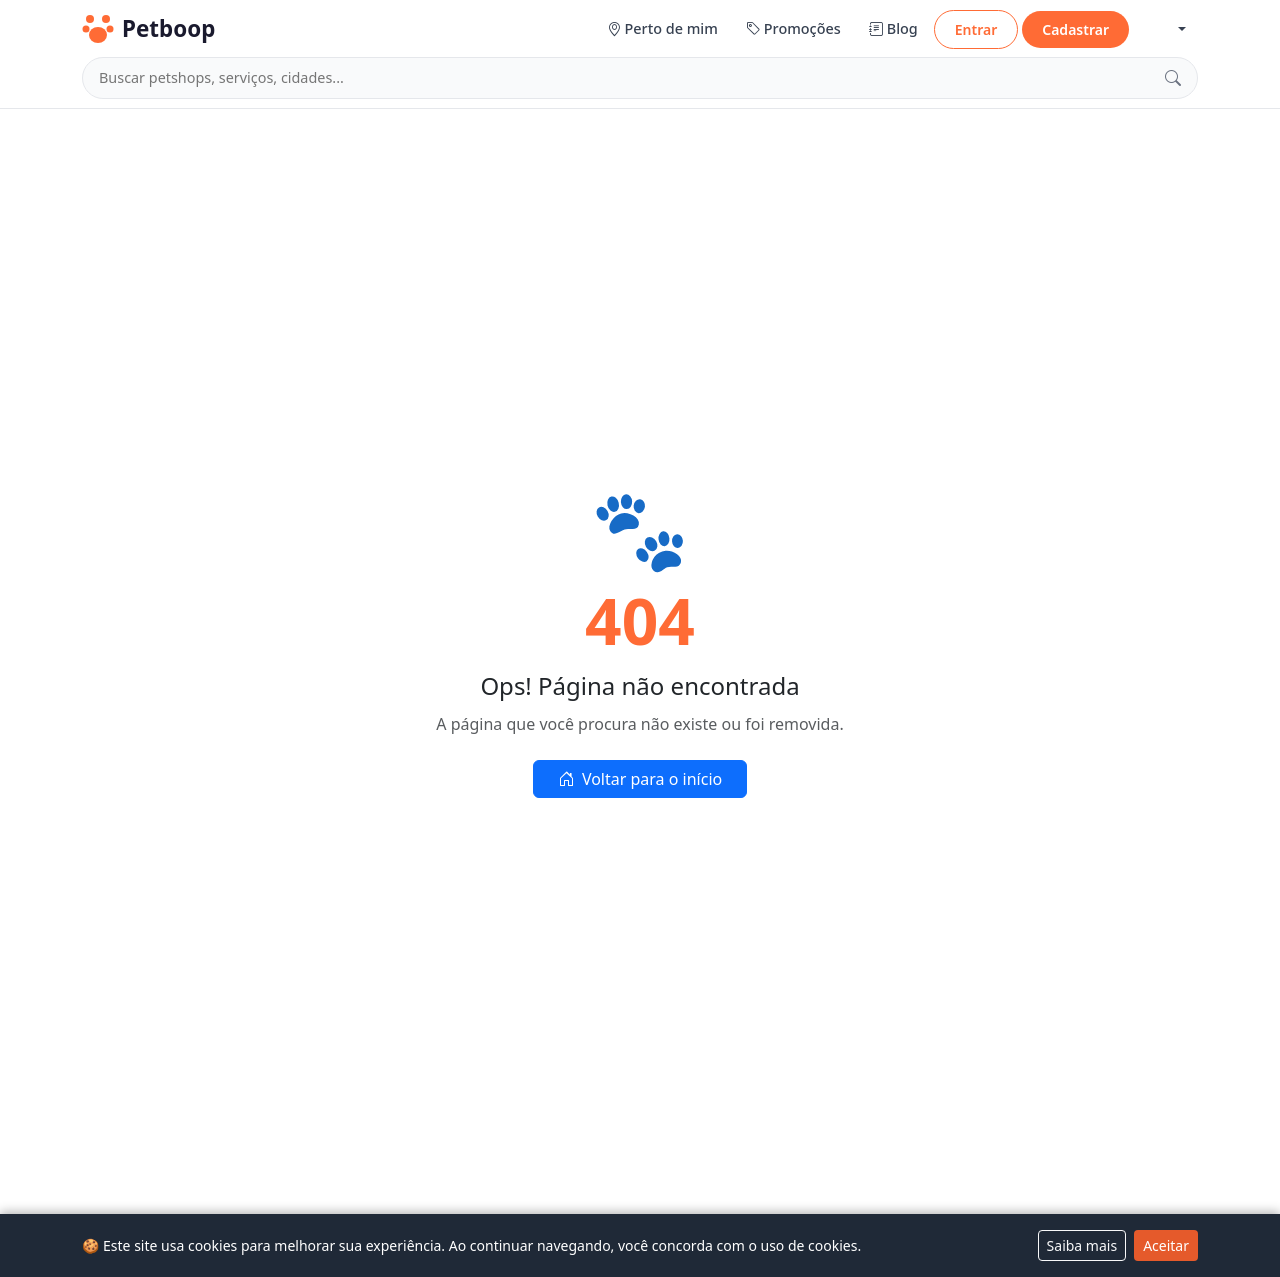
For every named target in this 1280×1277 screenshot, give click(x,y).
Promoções (793, 28)
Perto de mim (662, 28)
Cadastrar (1075, 29)
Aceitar (1166, 1245)
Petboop (148, 29)
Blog (893, 28)
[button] (1165, 29)
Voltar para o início (640, 779)
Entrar (976, 29)
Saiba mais (1082, 1245)
